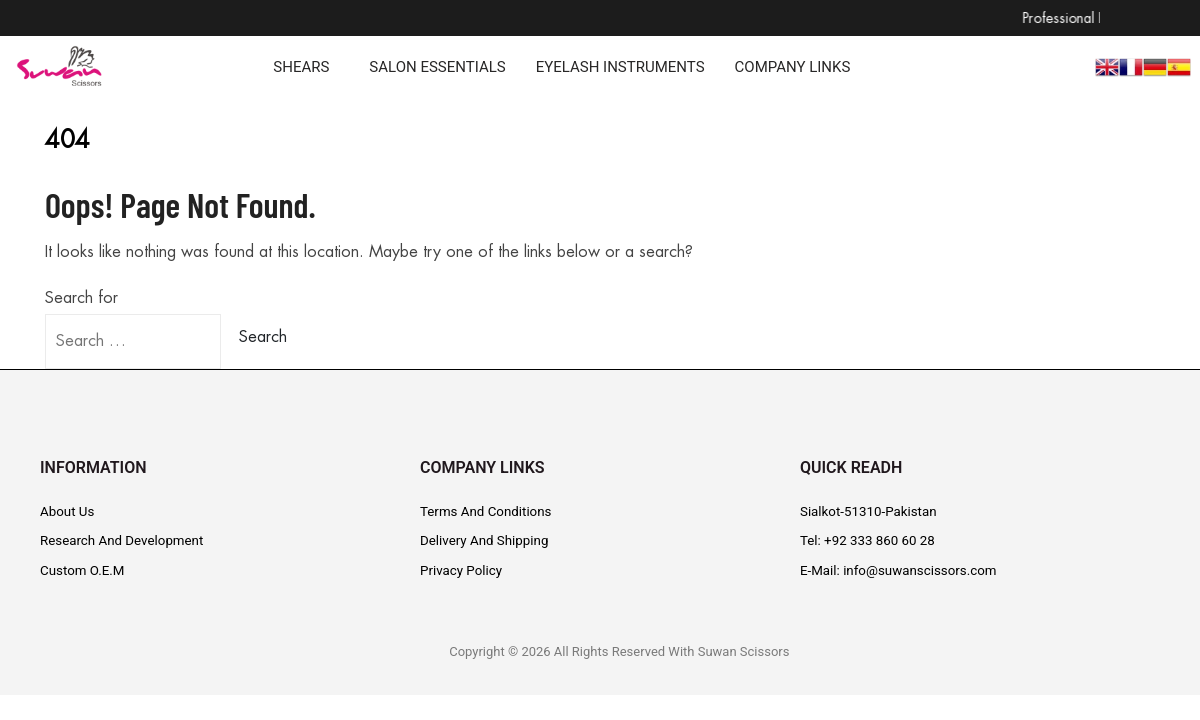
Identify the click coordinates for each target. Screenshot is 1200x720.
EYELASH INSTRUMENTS (620, 67)
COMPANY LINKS (793, 67)
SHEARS (301, 67)
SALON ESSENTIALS (437, 67)
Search (263, 337)
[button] (306, 67)
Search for (81, 298)
